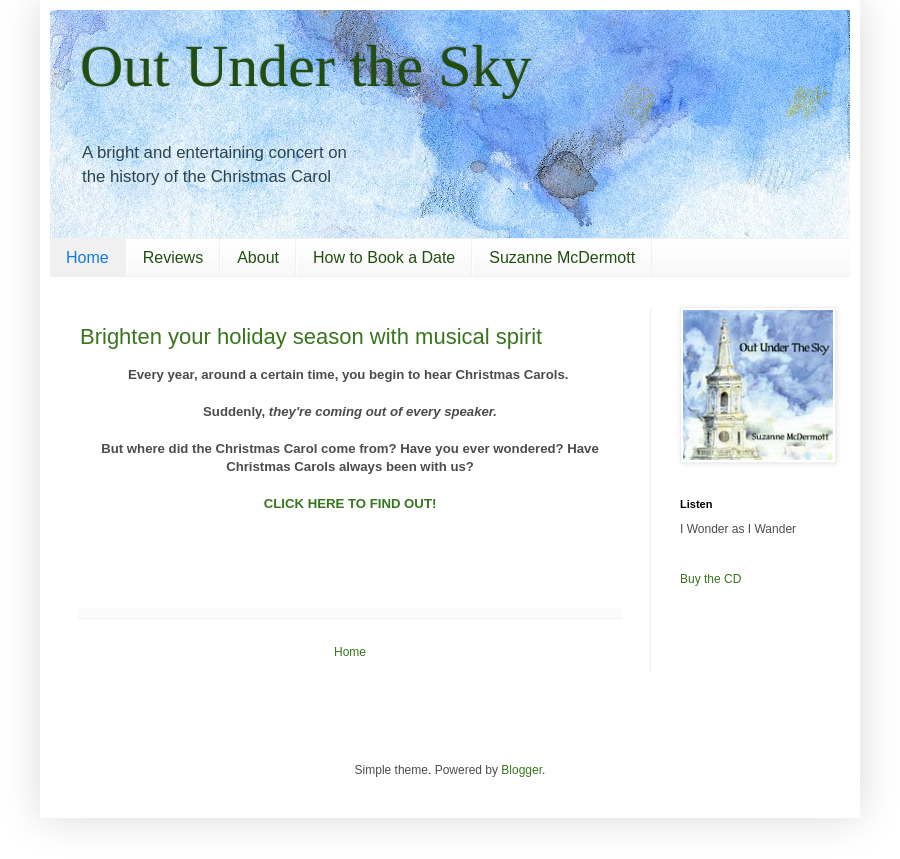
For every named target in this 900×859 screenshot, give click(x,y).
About (258, 257)
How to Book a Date (384, 257)
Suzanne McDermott (562, 257)
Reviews (173, 257)
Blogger (521, 770)
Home (87, 257)
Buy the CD (710, 579)
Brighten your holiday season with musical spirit (311, 336)
